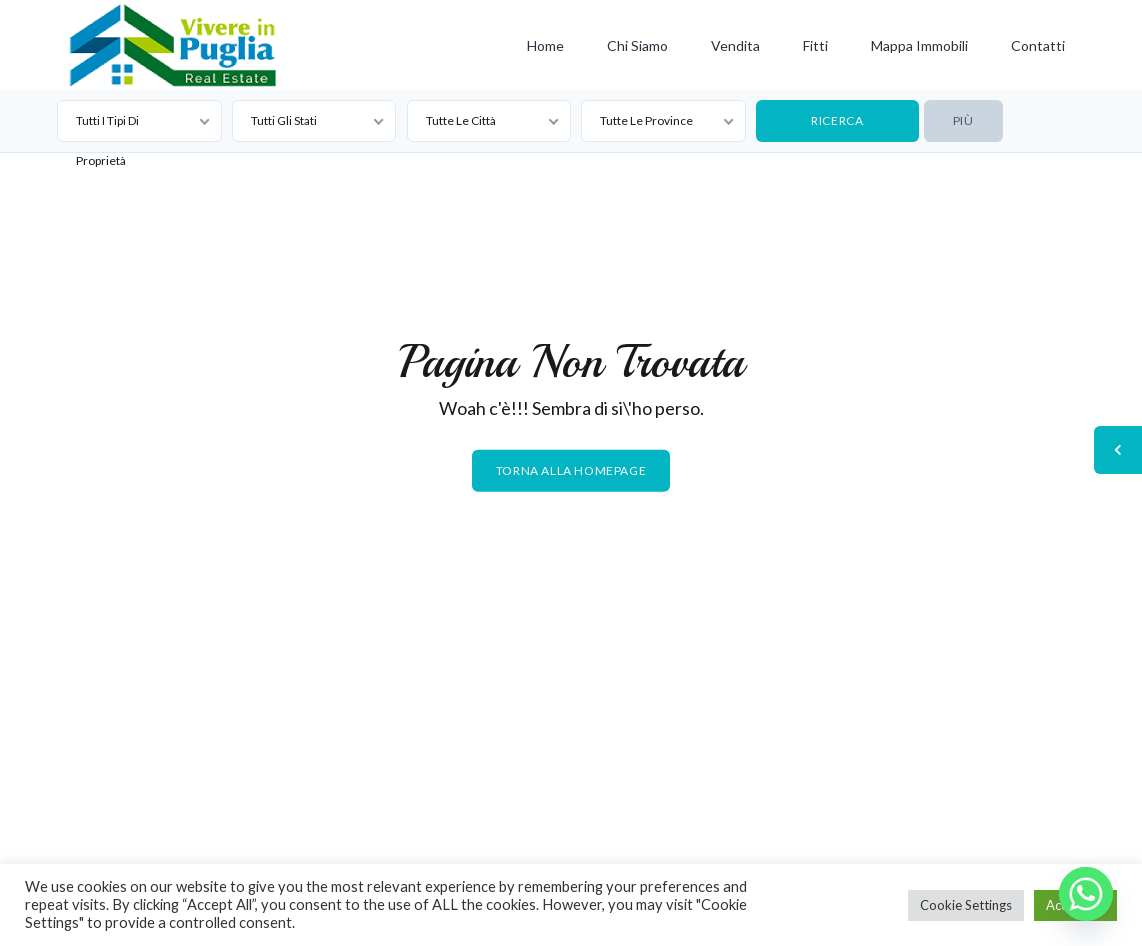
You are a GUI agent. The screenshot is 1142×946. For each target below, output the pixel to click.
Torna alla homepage (571, 470)
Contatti (1038, 45)
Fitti (815, 45)
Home (545, 45)
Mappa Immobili (919, 45)
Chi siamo (637, 45)
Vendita (735, 45)
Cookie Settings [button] (966, 905)
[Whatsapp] (1086, 894)
